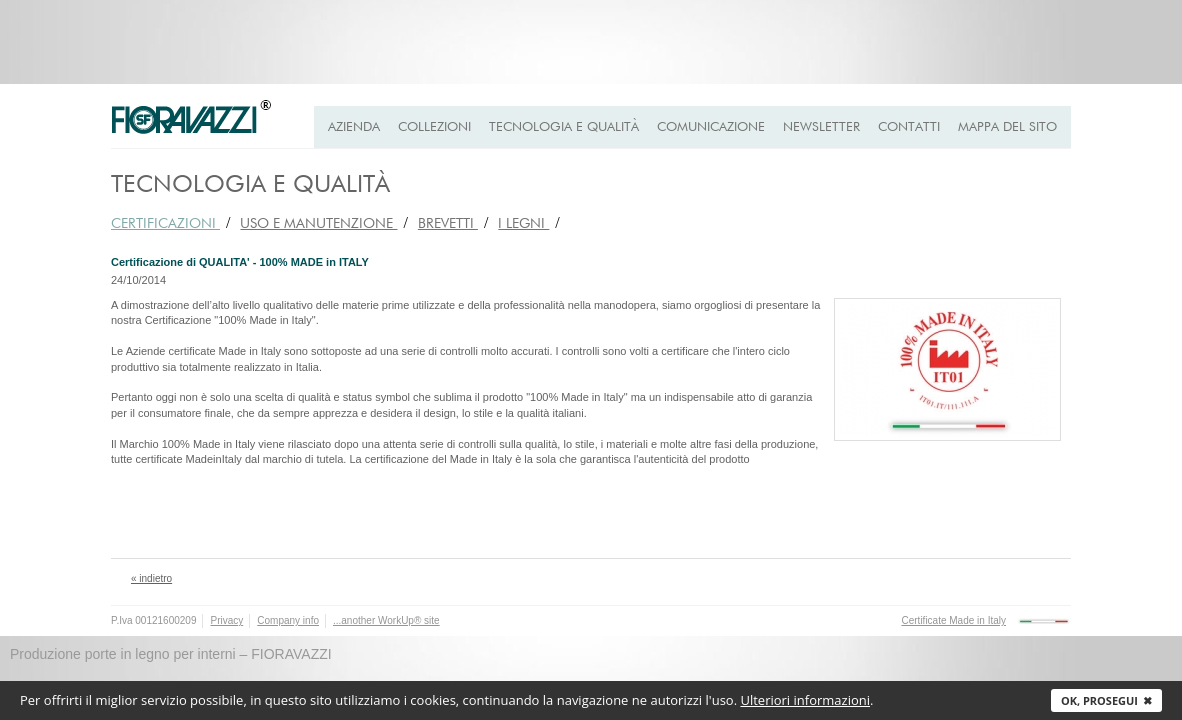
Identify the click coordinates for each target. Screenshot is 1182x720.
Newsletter (821, 127)
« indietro (151, 578)
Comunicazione (711, 127)
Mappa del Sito (1007, 127)
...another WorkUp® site (386, 620)
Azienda (354, 127)
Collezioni (434, 127)
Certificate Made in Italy (954, 620)
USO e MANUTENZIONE (318, 224)
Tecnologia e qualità (564, 127)
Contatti (909, 127)
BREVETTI (448, 224)
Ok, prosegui (1106, 700)
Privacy (226, 620)
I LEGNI (523, 224)
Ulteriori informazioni (805, 700)
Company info (288, 620)
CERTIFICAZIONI (165, 224)
